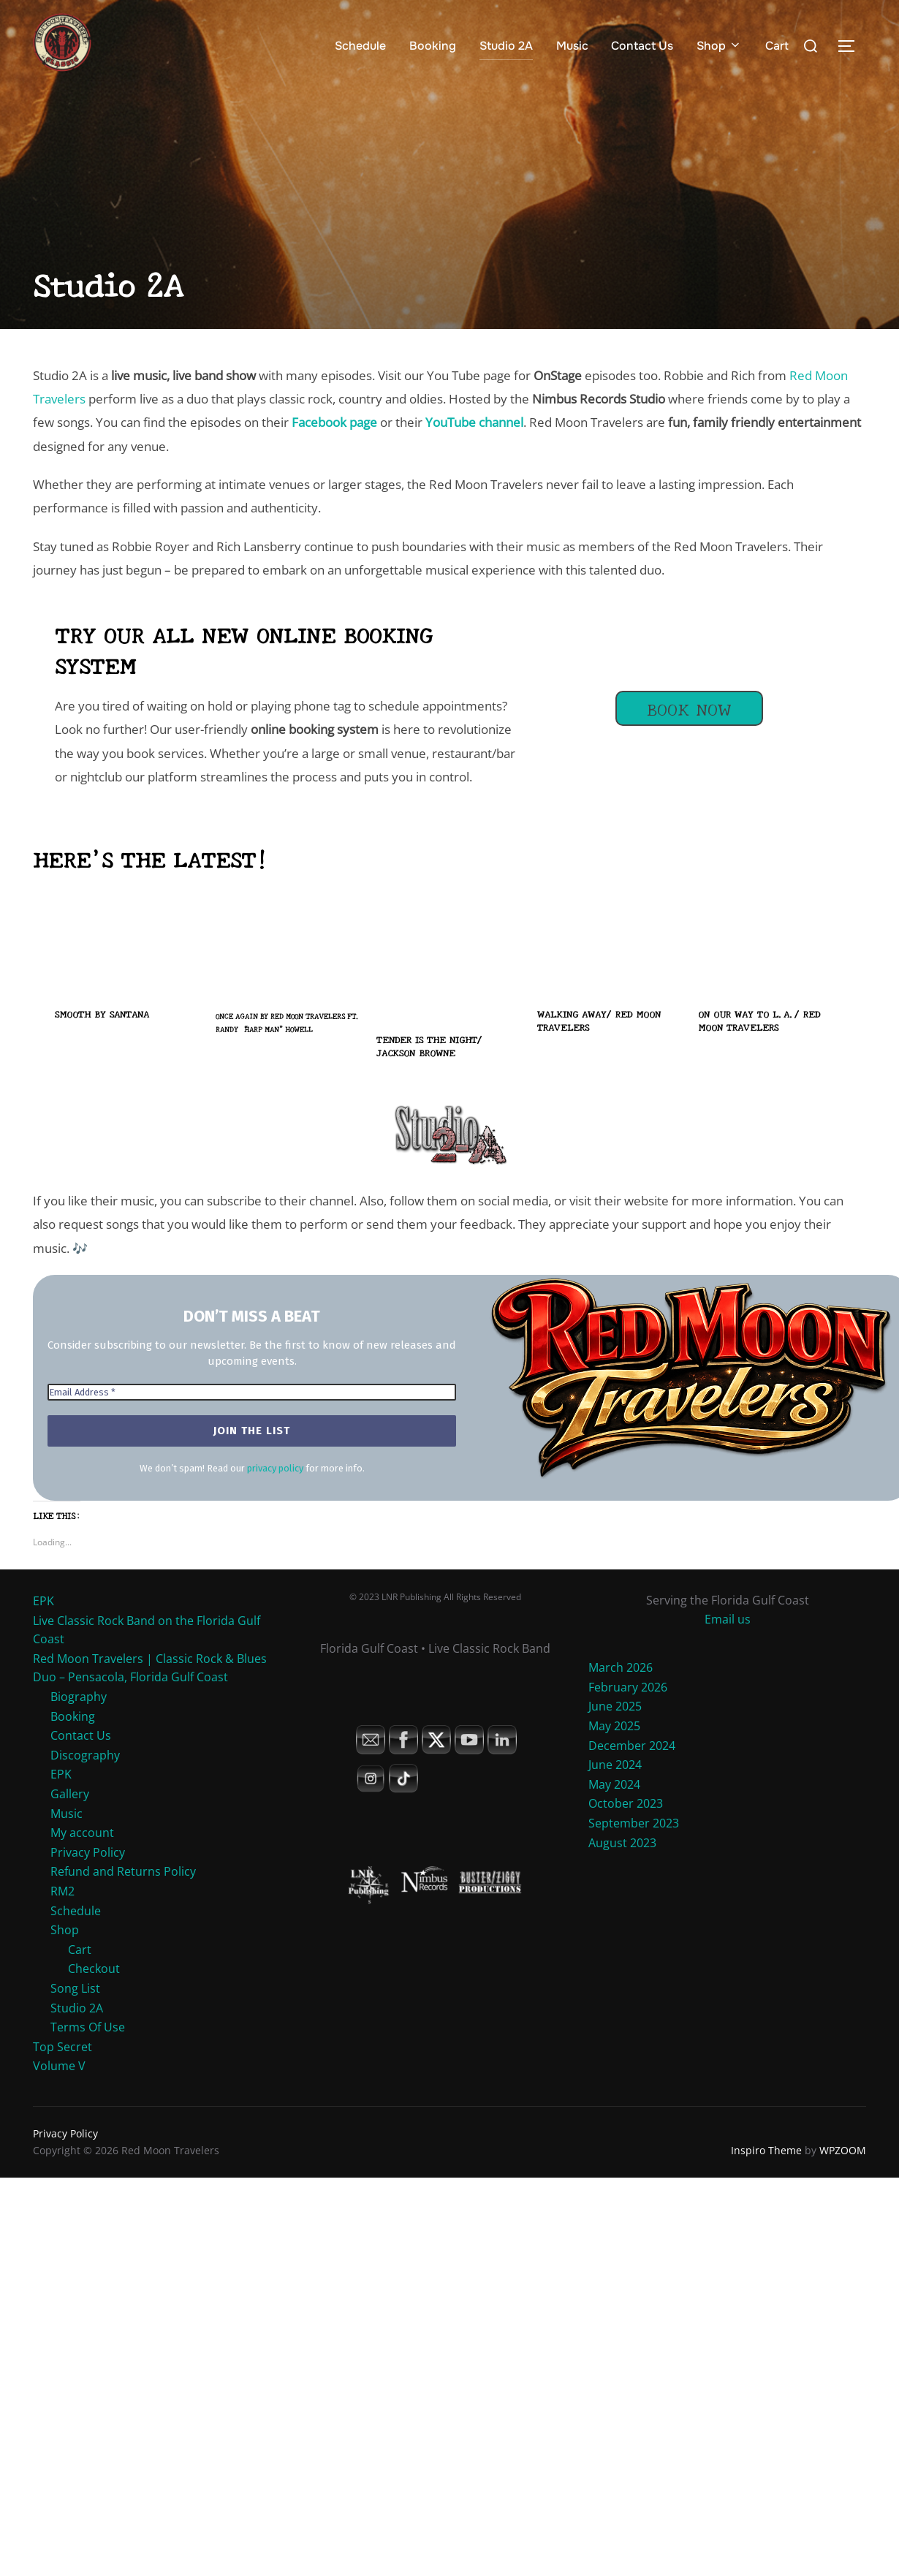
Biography (78, 1697)
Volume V (59, 2066)
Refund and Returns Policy (123, 1871)
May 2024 (614, 1784)
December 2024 (631, 1746)
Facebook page (334, 422)
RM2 (62, 1891)
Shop (719, 45)
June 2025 (615, 1706)
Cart (777, 45)
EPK (43, 1601)
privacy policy (275, 1468)
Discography (85, 1755)
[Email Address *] (252, 1392)
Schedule (360, 45)
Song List (75, 1988)
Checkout (94, 1969)
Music (572, 45)
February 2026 (627, 1687)
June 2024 (615, 1765)
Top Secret (62, 2047)
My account (82, 1833)
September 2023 (633, 1823)
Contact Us (642, 45)
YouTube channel (474, 422)
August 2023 (622, 1843)
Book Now (689, 708)
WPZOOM (842, 2150)
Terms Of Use (87, 2027)
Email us (728, 1619)
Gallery (69, 1794)
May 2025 (614, 1726)
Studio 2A (506, 45)
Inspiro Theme (766, 2150)
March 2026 (620, 1667)
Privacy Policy (87, 1852)
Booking (432, 45)
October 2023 (625, 1803)
